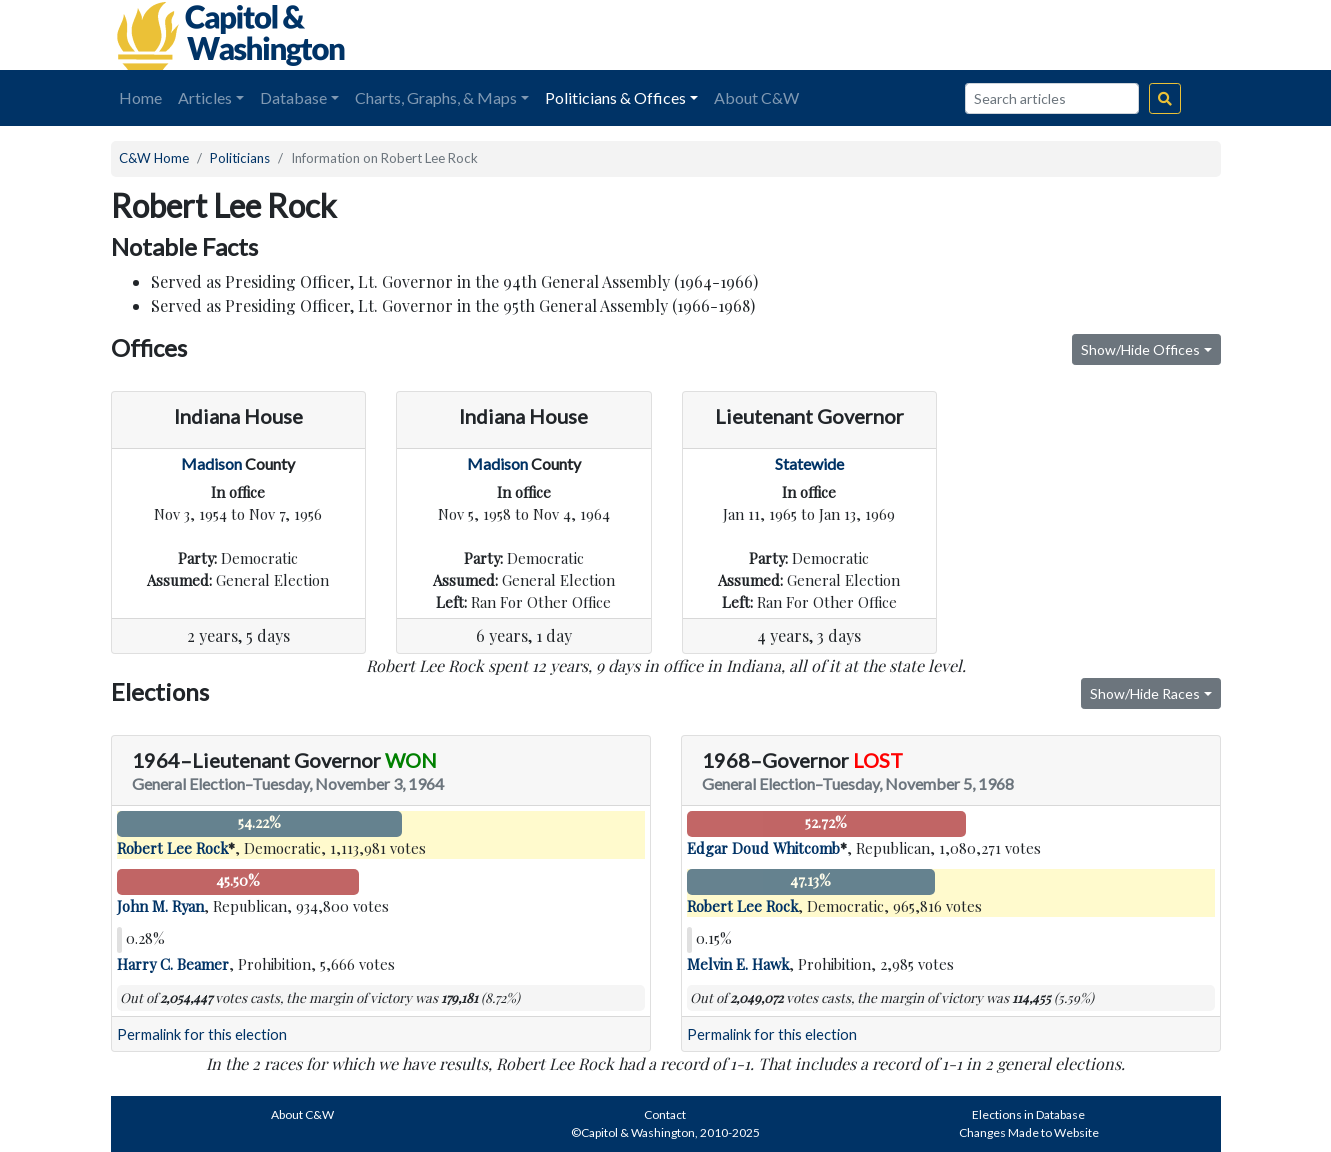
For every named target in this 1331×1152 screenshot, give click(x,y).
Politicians (240, 158)
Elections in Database (1028, 1114)
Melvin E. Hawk (738, 964)
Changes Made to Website (1029, 1132)
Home (140, 97)
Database (293, 97)
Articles (205, 97)
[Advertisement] (997, 35)
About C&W (756, 97)
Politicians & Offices (615, 97)
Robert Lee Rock (172, 848)
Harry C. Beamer (173, 964)
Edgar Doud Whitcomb (763, 848)
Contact (665, 1114)
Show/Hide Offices (1140, 349)
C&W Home (154, 158)
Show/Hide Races (1145, 693)
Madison (211, 463)
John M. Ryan (160, 906)
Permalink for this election (202, 1034)
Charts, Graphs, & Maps (436, 97)
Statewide (809, 463)
